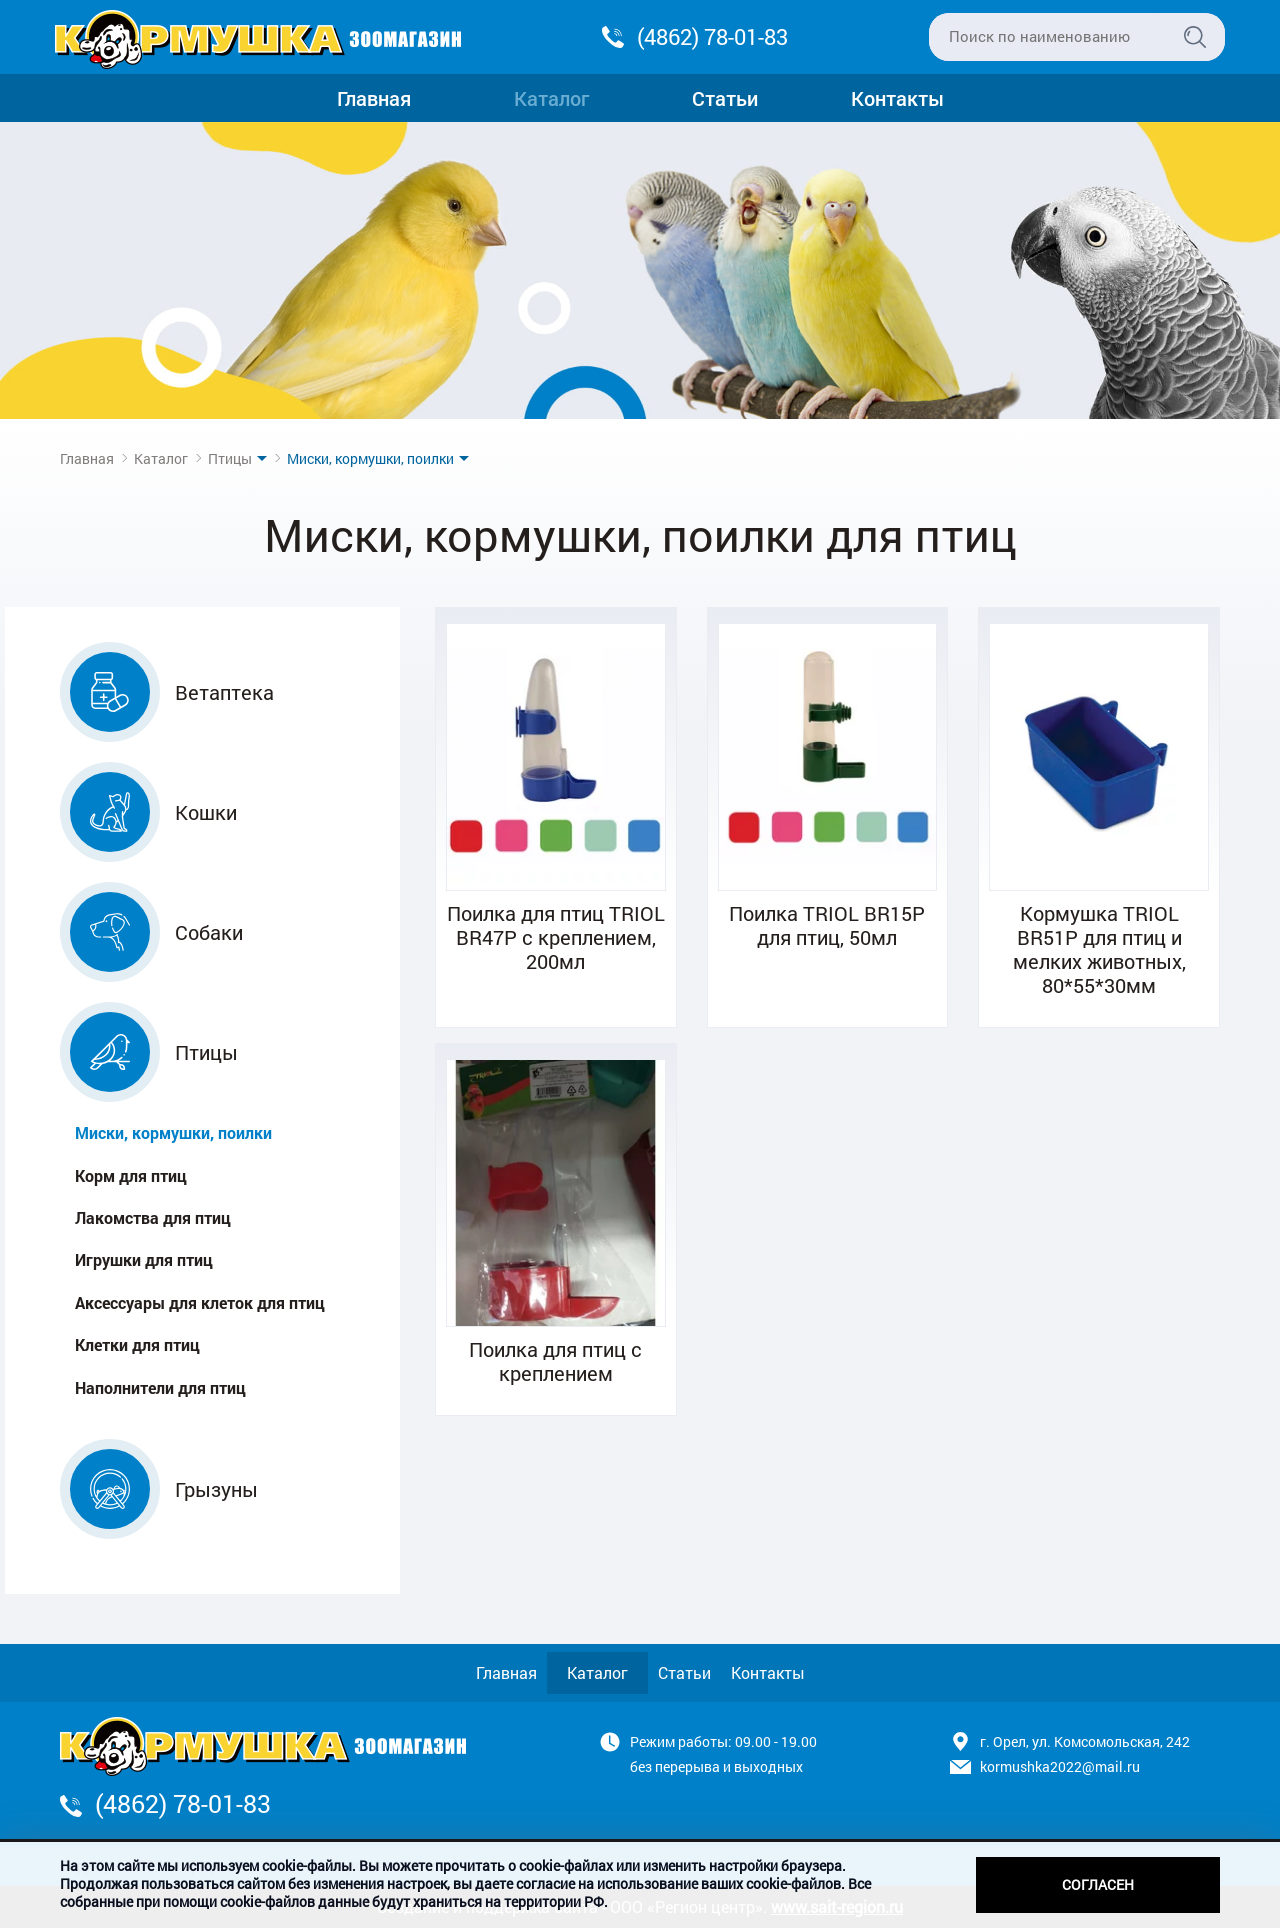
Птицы (230, 458)
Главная (374, 98)
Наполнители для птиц (160, 1387)
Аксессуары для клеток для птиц (200, 1302)
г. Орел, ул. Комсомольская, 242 (1085, 1741)
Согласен (1098, 1884)
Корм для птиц (131, 1175)
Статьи (725, 98)
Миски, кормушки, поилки (173, 1132)
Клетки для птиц (137, 1344)
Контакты (897, 98)
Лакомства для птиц (153, 1217)
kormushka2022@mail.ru (1060, 1766)
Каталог (551, 98)
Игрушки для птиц (144, 1259)
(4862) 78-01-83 (712, 36)
